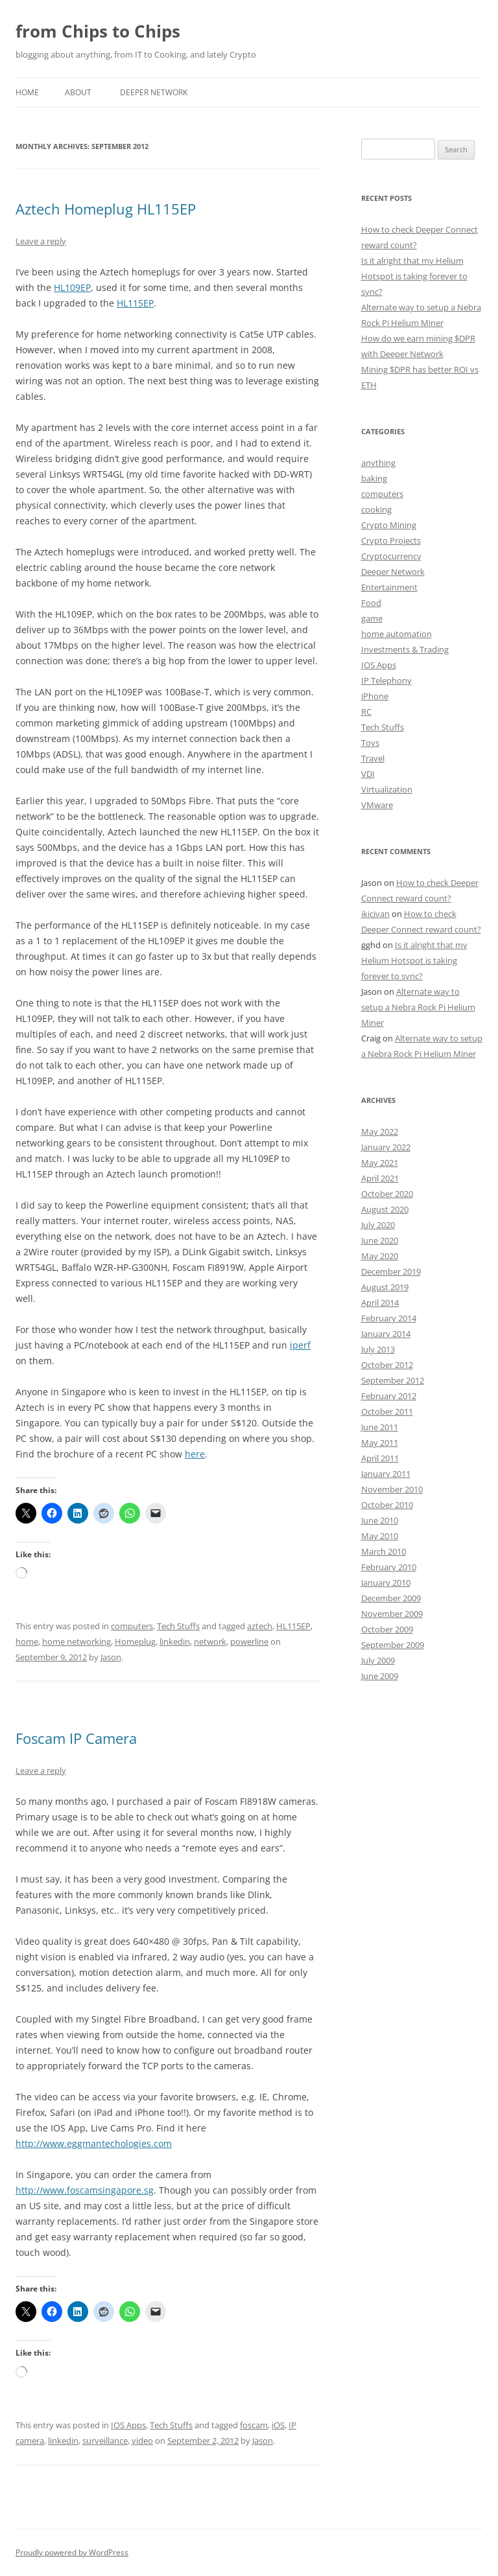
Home (27, 92)
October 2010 (387, 1505)
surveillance (105, 2440)
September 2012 (392, 1380)
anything (378, 463)
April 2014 (380, 1302)
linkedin (175, 1641)
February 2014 (388, 1318)
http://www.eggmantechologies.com (94, 2143)
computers (132, 1626)
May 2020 (379, 1256)
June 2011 (379, 1427)
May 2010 (379, 1536)
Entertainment (389, 587)
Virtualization (386, 789)
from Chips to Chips (98, 31)
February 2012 (388, 1396)
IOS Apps (128, 2425)
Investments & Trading (405, 649)
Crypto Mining (388, 525)
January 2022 (385, 1147)
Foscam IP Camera (76, 1738)
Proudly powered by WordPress (72, 2552)
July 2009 (378, 1660)
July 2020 (378, 1225)
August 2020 (385, 1209)
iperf (300, 1345)
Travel (373, 758)
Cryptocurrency (391, 556)
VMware (377, 805)
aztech (259, 1626)
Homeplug (135, 1641)
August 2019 (385, 1287)
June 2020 (379, 1240)
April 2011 (380, 1458)
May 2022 (379, 1131)
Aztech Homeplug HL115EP (106, 208)
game (372, 618)
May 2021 (379, 1162)
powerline (249, 1641)
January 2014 (385, 1334)
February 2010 (388, 1567)
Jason (111, 1657)
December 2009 (391, 1598)
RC (366, 711)
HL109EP (72, 287)
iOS (278, 2425)
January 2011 (385, 1473)
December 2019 (391, 1271)
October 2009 (387, 1629)
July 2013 (378, 1349)
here (195, 1454)
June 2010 (379, 1520)
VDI (368, 774)
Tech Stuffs (178, 1626)
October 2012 (387, 1365)
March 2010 (383, 1551)
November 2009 (392, 1613)
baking (374, 478)
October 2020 (387, 1194)
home (27, 1641)
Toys (370, 742)
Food (371, 603)
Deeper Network (153, 92)
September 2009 (392, 1645)
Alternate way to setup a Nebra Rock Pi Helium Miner (418, 1007)
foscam (254, 2425)
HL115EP (135, 303)
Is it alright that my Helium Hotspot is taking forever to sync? (414, 276)
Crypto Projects (391, 540)
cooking (376, 509)
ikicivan (375, 914)
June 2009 (379, 1676)
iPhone (374, 696)
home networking (76, 1641)
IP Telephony (386, 680)
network (210, 1641)
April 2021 (380, 1178)
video (142, 2440)
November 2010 (392, 1489)
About (78, 92)
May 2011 (379, 1442)
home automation (396, 634)
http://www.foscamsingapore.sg (85, 2190)
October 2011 (387, 1411)
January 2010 (385, 1582)
